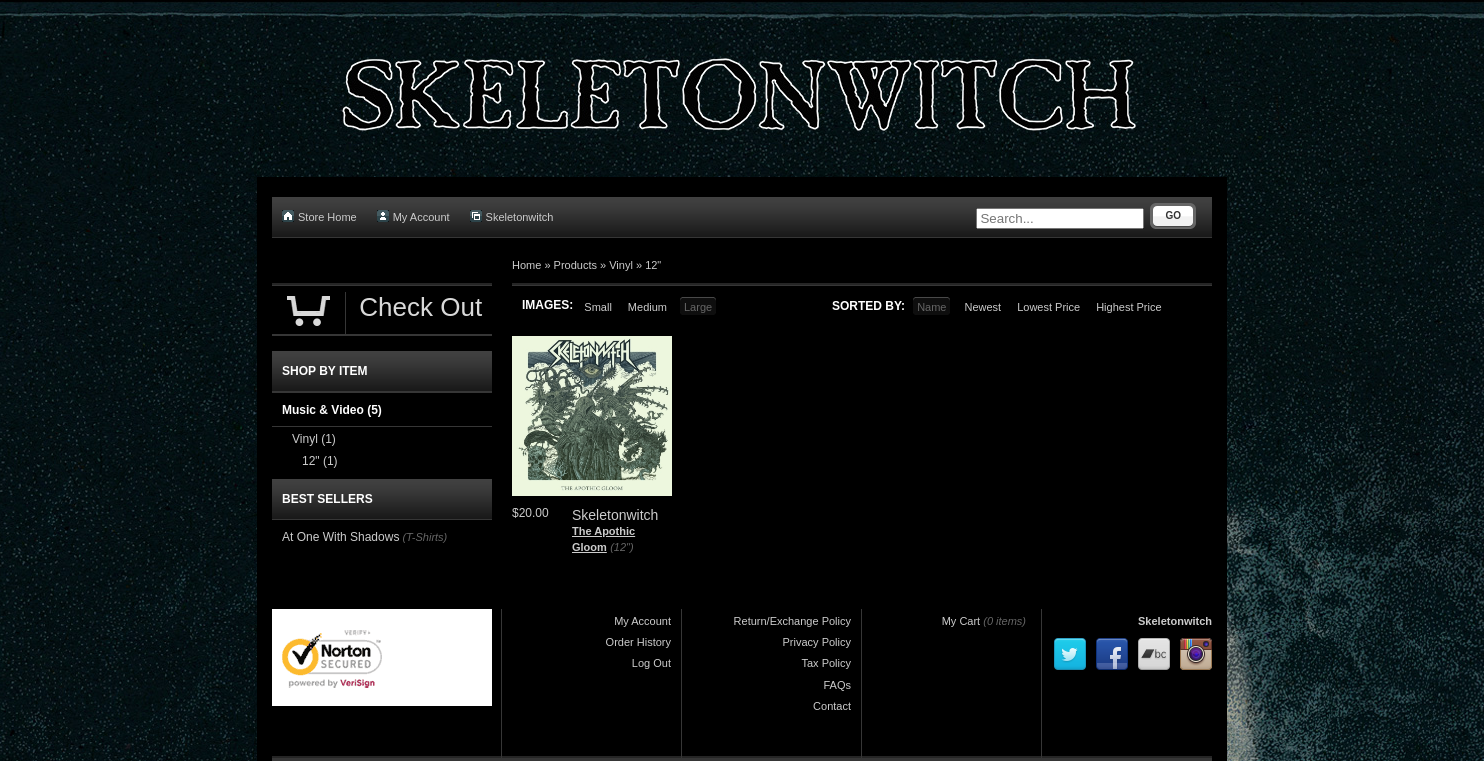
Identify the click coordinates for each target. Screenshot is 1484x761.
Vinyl (621, 265)
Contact (832, 706)
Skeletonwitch (512, 216)
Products (575, 265)
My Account (413, 216)
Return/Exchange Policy (792, 621)
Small (598, 307)
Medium (647, 307)
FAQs (837, 685)
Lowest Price (1048, 307)
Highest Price (1128, 307)
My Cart (961, 621)
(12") (621, 547)
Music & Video (332, 410)
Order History (638, 642)
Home (526, 265)
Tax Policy (826, 663)
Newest (982, 307)
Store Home (319, 216)
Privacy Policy (817, 642)
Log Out (651, 663)
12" (653, 265)
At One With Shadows (340, 537)
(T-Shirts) (424, 537)
